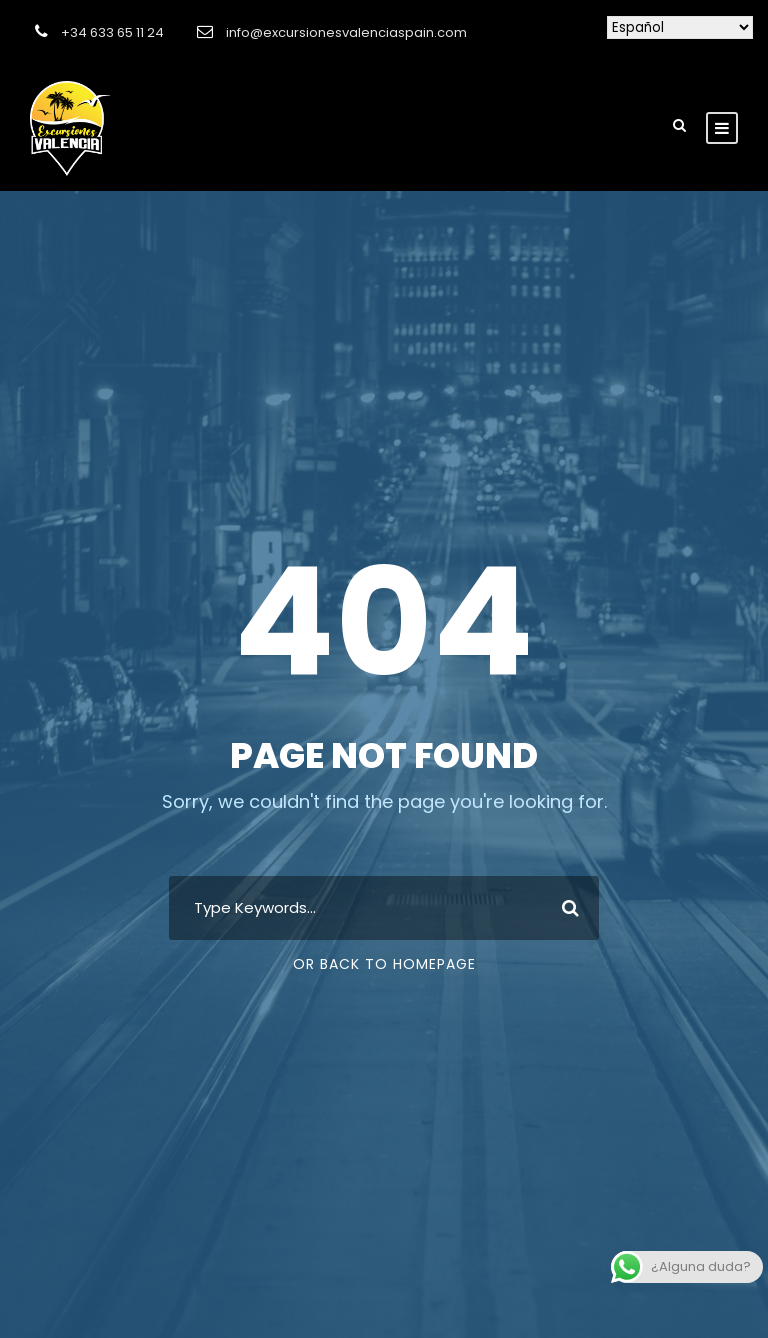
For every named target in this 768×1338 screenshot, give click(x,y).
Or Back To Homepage (384, 964)
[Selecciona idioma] (680, 27)
